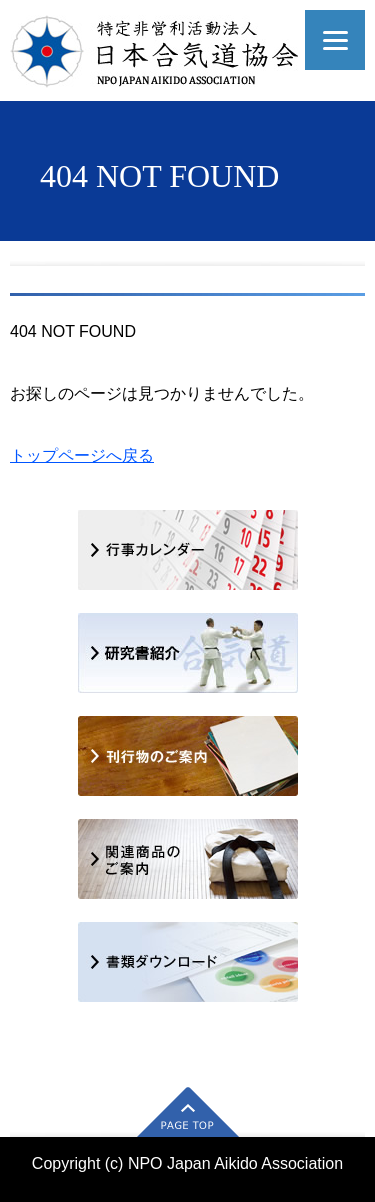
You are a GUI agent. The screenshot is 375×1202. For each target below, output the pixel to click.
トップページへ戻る (82, 455)
